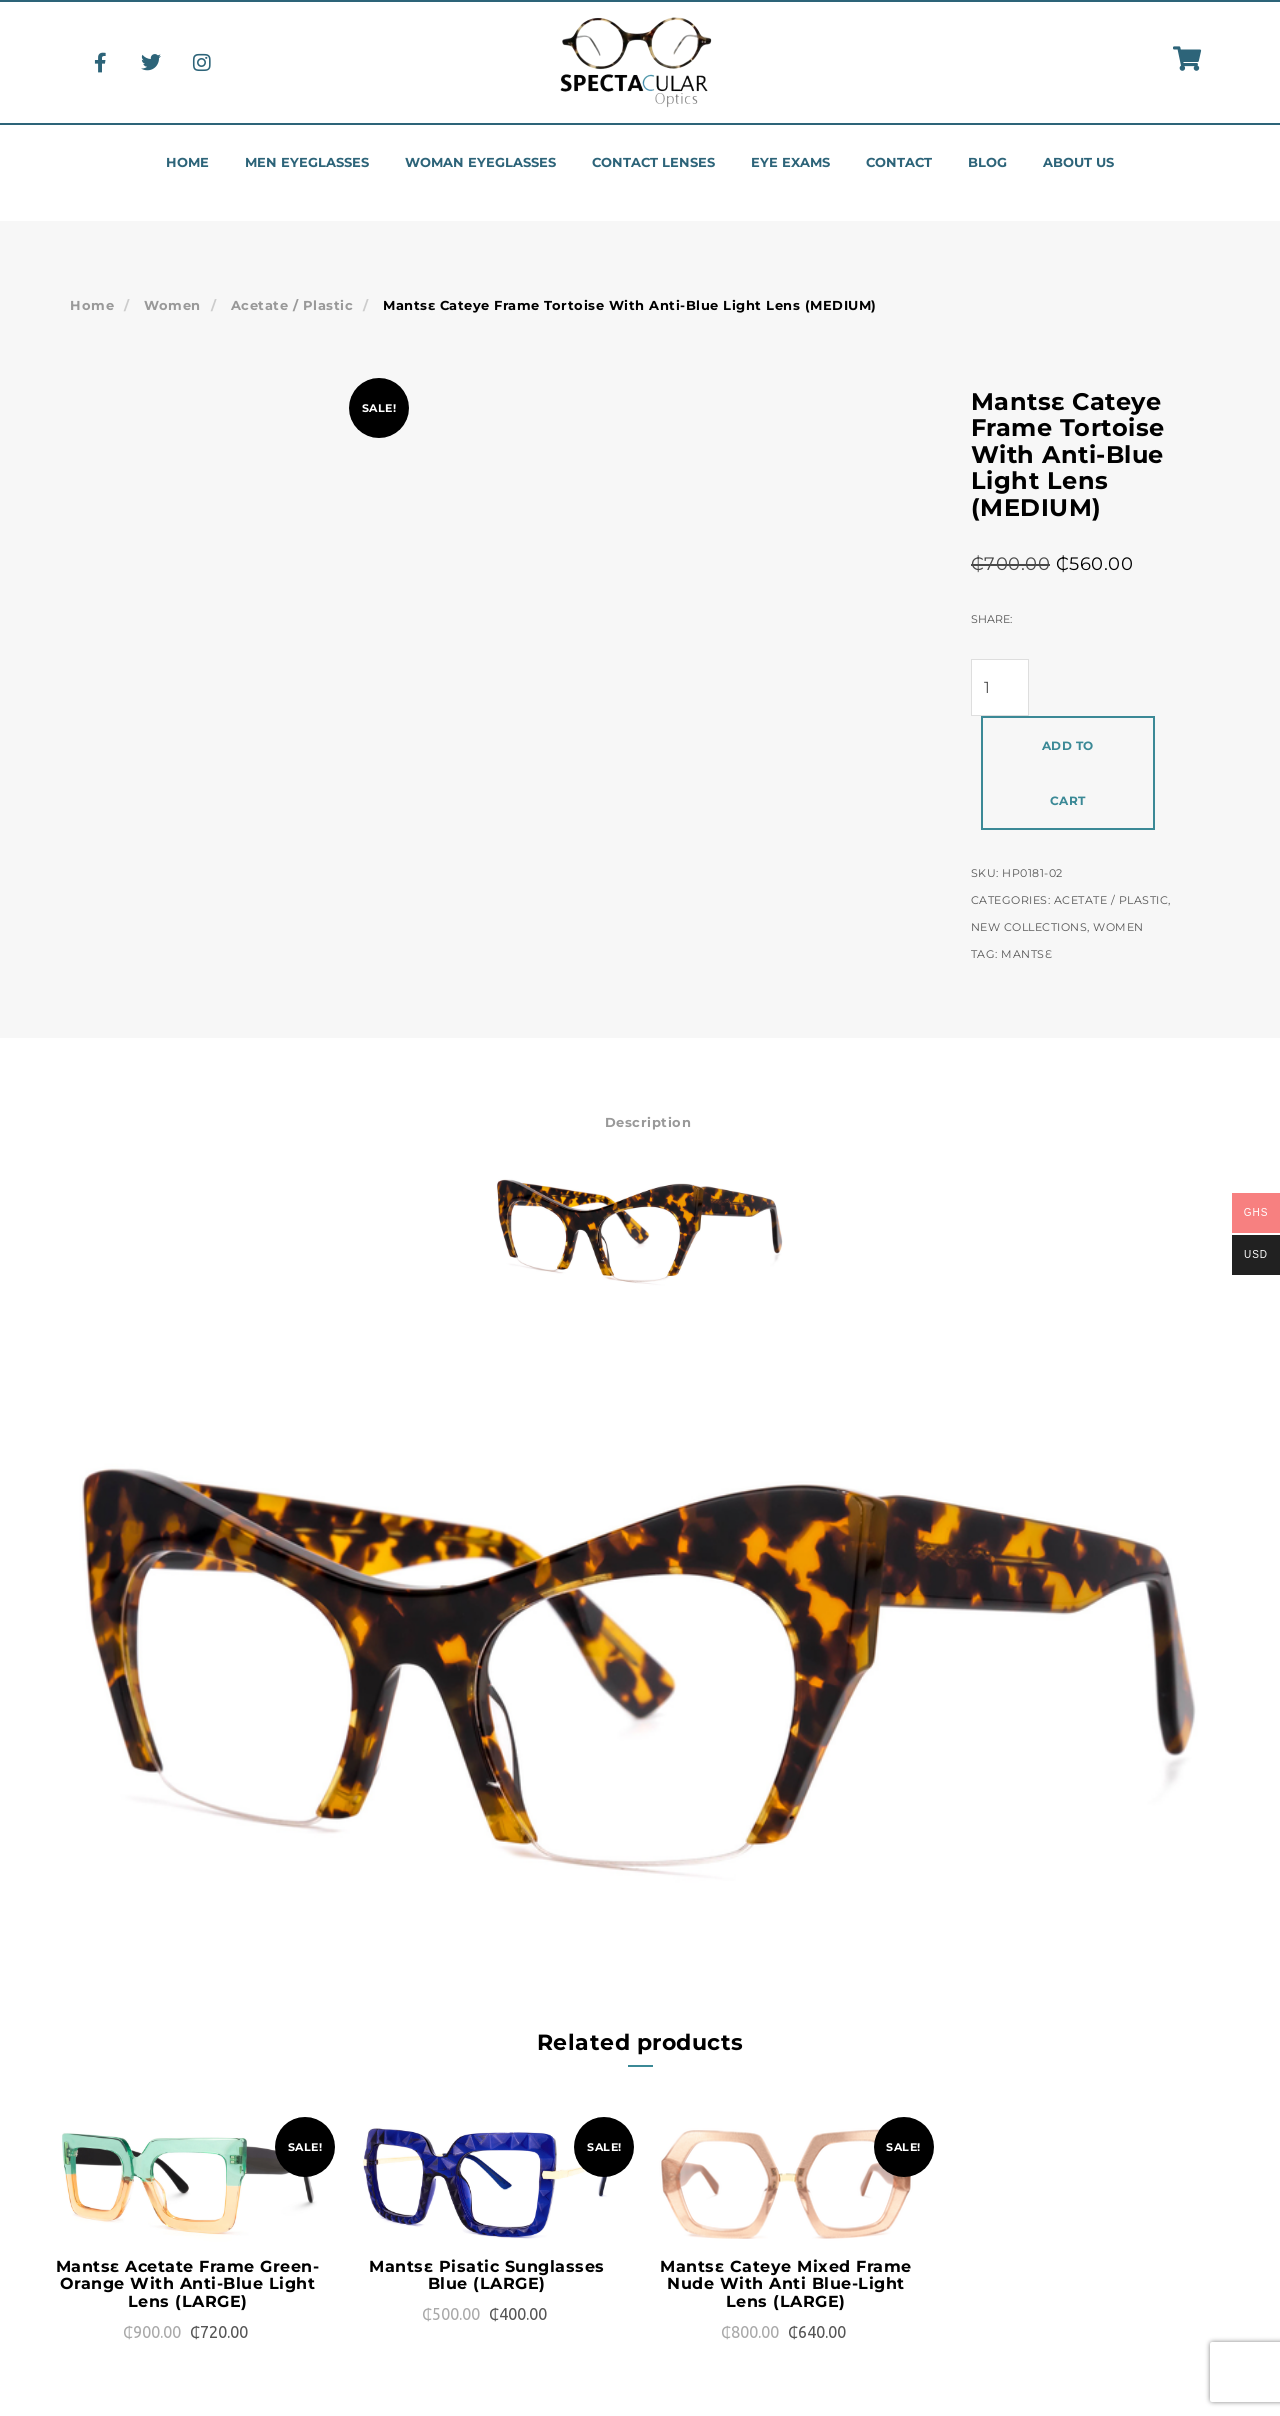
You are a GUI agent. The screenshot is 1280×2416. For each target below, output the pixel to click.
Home (187, 162)
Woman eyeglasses (480, 162)
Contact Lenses (653, 162)
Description (648, 1122)
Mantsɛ (1026, 954)
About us (1078, 162)
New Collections (1029, 927)
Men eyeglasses (307, 162)
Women (172, 305)
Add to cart (1068, 773)
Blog (987, 162)
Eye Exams (790, 162)
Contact (899, 162)
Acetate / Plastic (292, 305)
